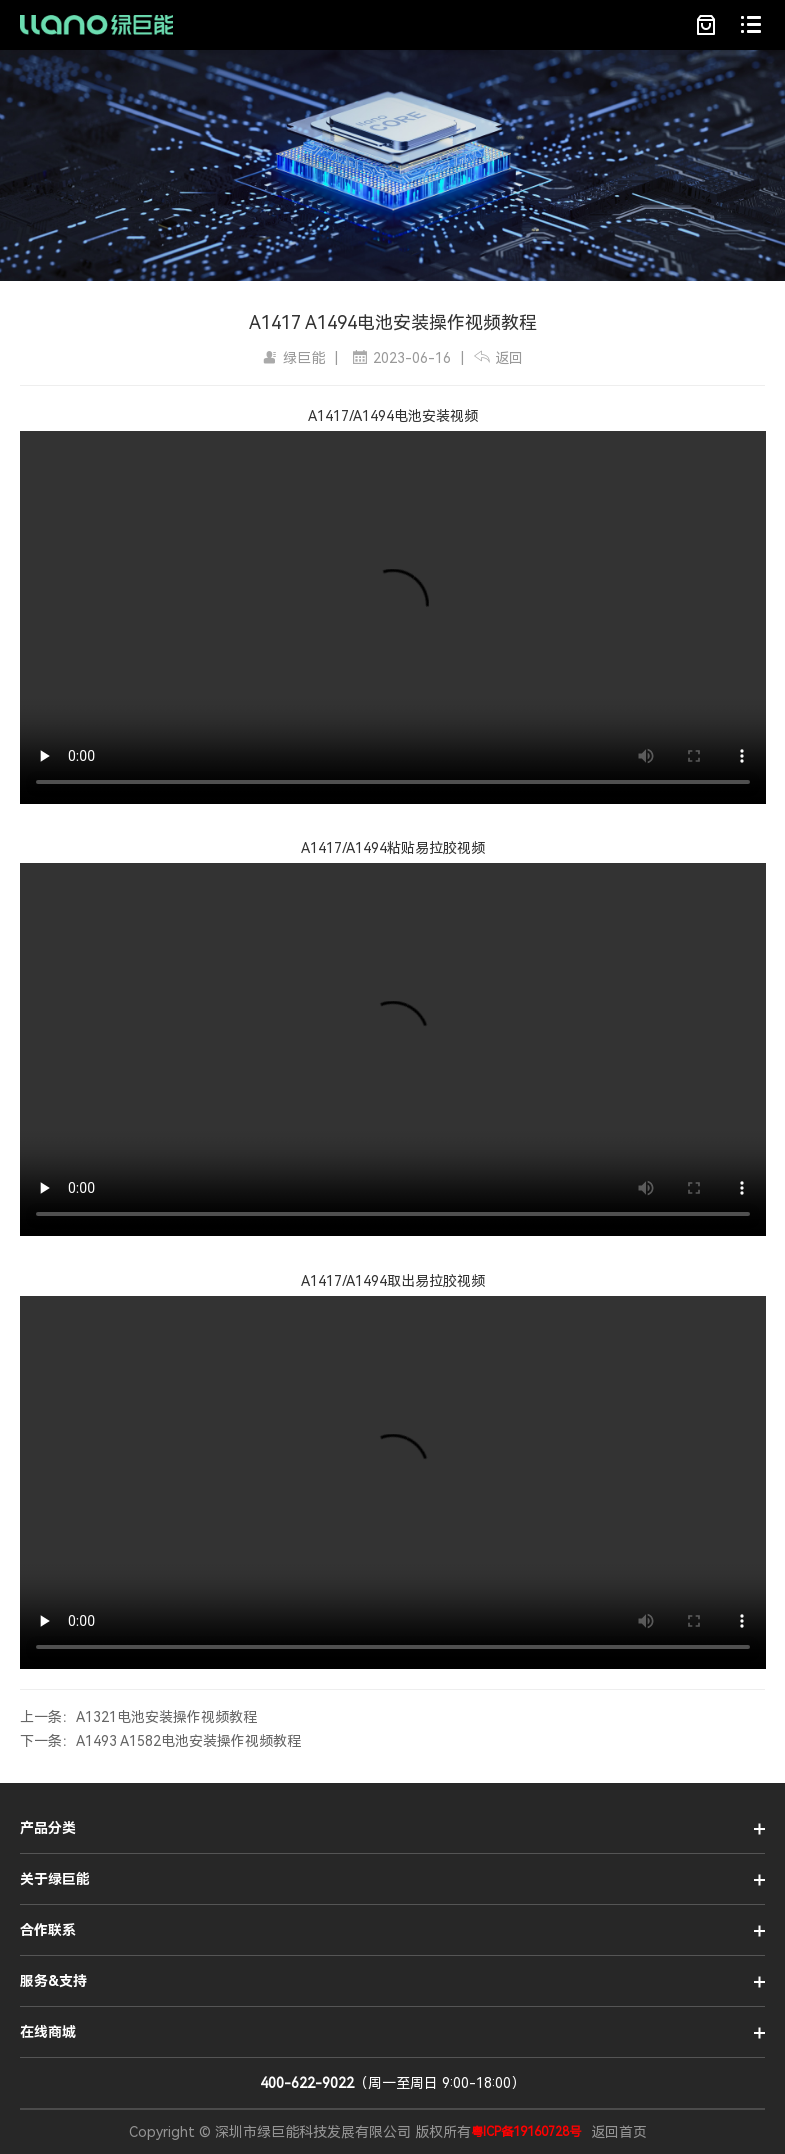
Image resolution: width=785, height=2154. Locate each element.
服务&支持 (53, 1981)
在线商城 (48, 2032)
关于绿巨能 (55, 1879)
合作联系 (48, 1930)
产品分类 (48, 1828)
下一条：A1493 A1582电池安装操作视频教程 (160, 1741)
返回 (498, 358)
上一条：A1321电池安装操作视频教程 (138, 1717)
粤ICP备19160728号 (526, 2132)
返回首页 (619, 2132)
